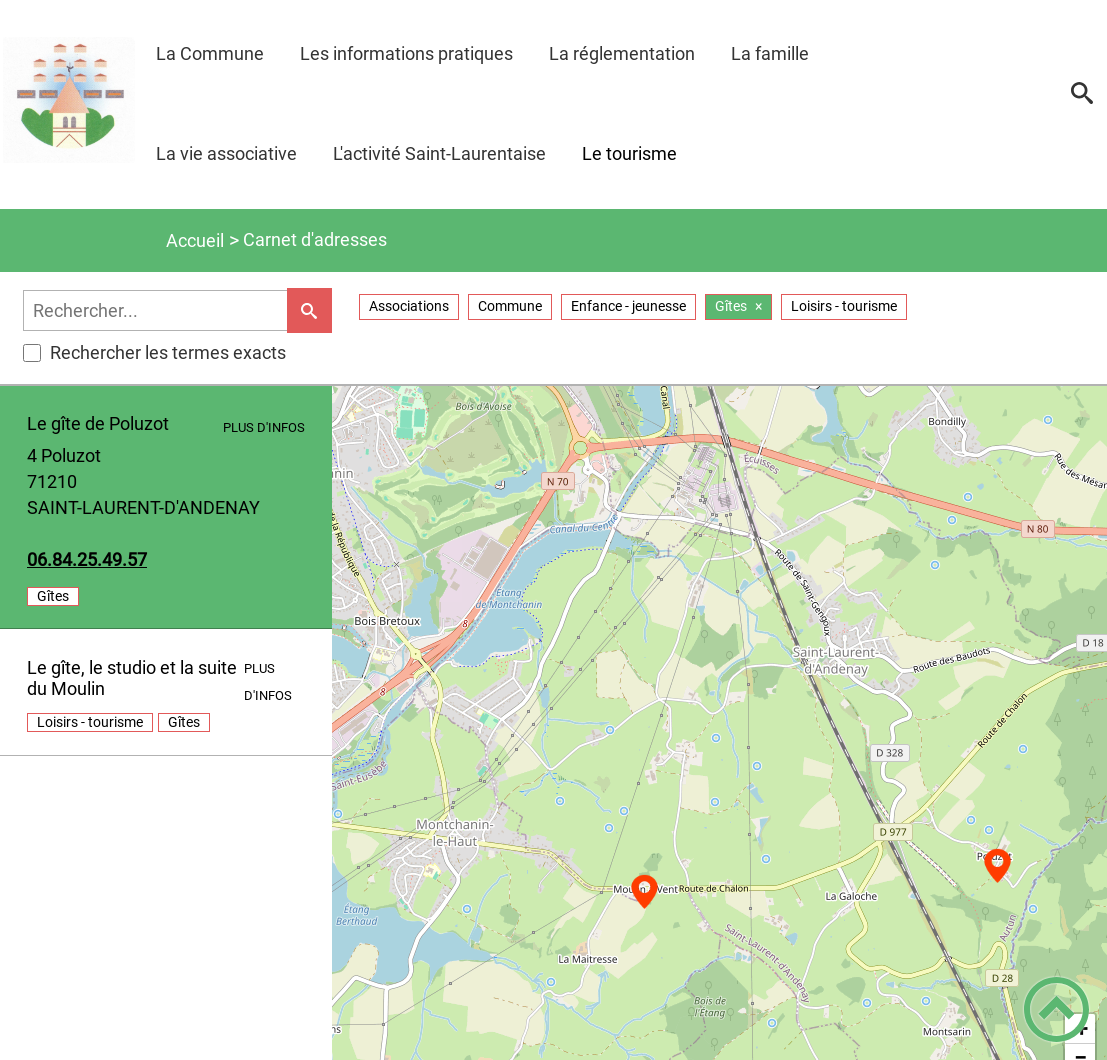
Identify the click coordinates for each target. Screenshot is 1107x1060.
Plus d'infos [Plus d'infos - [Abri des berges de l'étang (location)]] (264, 427)
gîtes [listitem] (53, 596)
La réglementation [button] (622, 53)
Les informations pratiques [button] (406, 53)
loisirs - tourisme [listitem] (90, 722)
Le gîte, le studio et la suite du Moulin (132, 678)
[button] (1082, 100)
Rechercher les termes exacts (154, 352)
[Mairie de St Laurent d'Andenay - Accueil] (68, 99)
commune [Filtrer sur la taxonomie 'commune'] (510, 306)
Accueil (195, 240)
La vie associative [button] (226, 153)
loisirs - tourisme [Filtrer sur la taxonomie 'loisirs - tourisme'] (844, 306)
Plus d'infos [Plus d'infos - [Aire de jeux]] (268, 681)
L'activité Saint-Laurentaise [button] (439, 153)
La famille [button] (770, 53)
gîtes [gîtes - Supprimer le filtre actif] (731, 306)
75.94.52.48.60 (87, 559)
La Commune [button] (210, 53)
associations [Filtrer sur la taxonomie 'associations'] (409, 306)
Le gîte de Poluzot (98, 423)
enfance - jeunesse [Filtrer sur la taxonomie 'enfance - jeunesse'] (628, 306)
